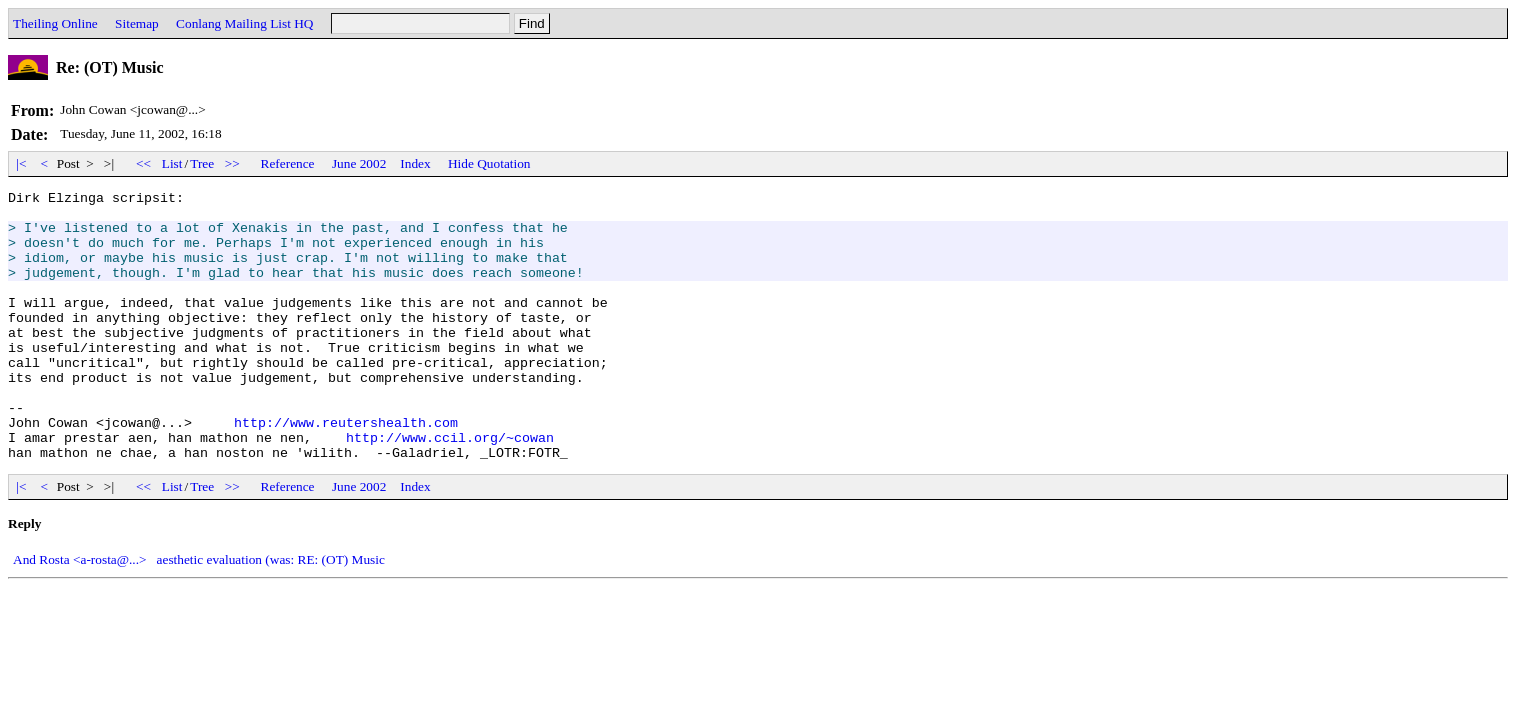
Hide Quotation (489, 163)
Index (415, 163)
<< (144, 163)
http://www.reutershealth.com (346, 470)
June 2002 (359, 163)
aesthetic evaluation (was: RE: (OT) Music (271, 613)
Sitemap (137, 23)
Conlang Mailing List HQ (244, 23)
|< (21, 163)
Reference (288, 163)
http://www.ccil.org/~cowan (450, 488)
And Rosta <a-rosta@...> (80, 613)
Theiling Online (55, 23)
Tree (202, 163)
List (172, 163)
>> (233, 163)
